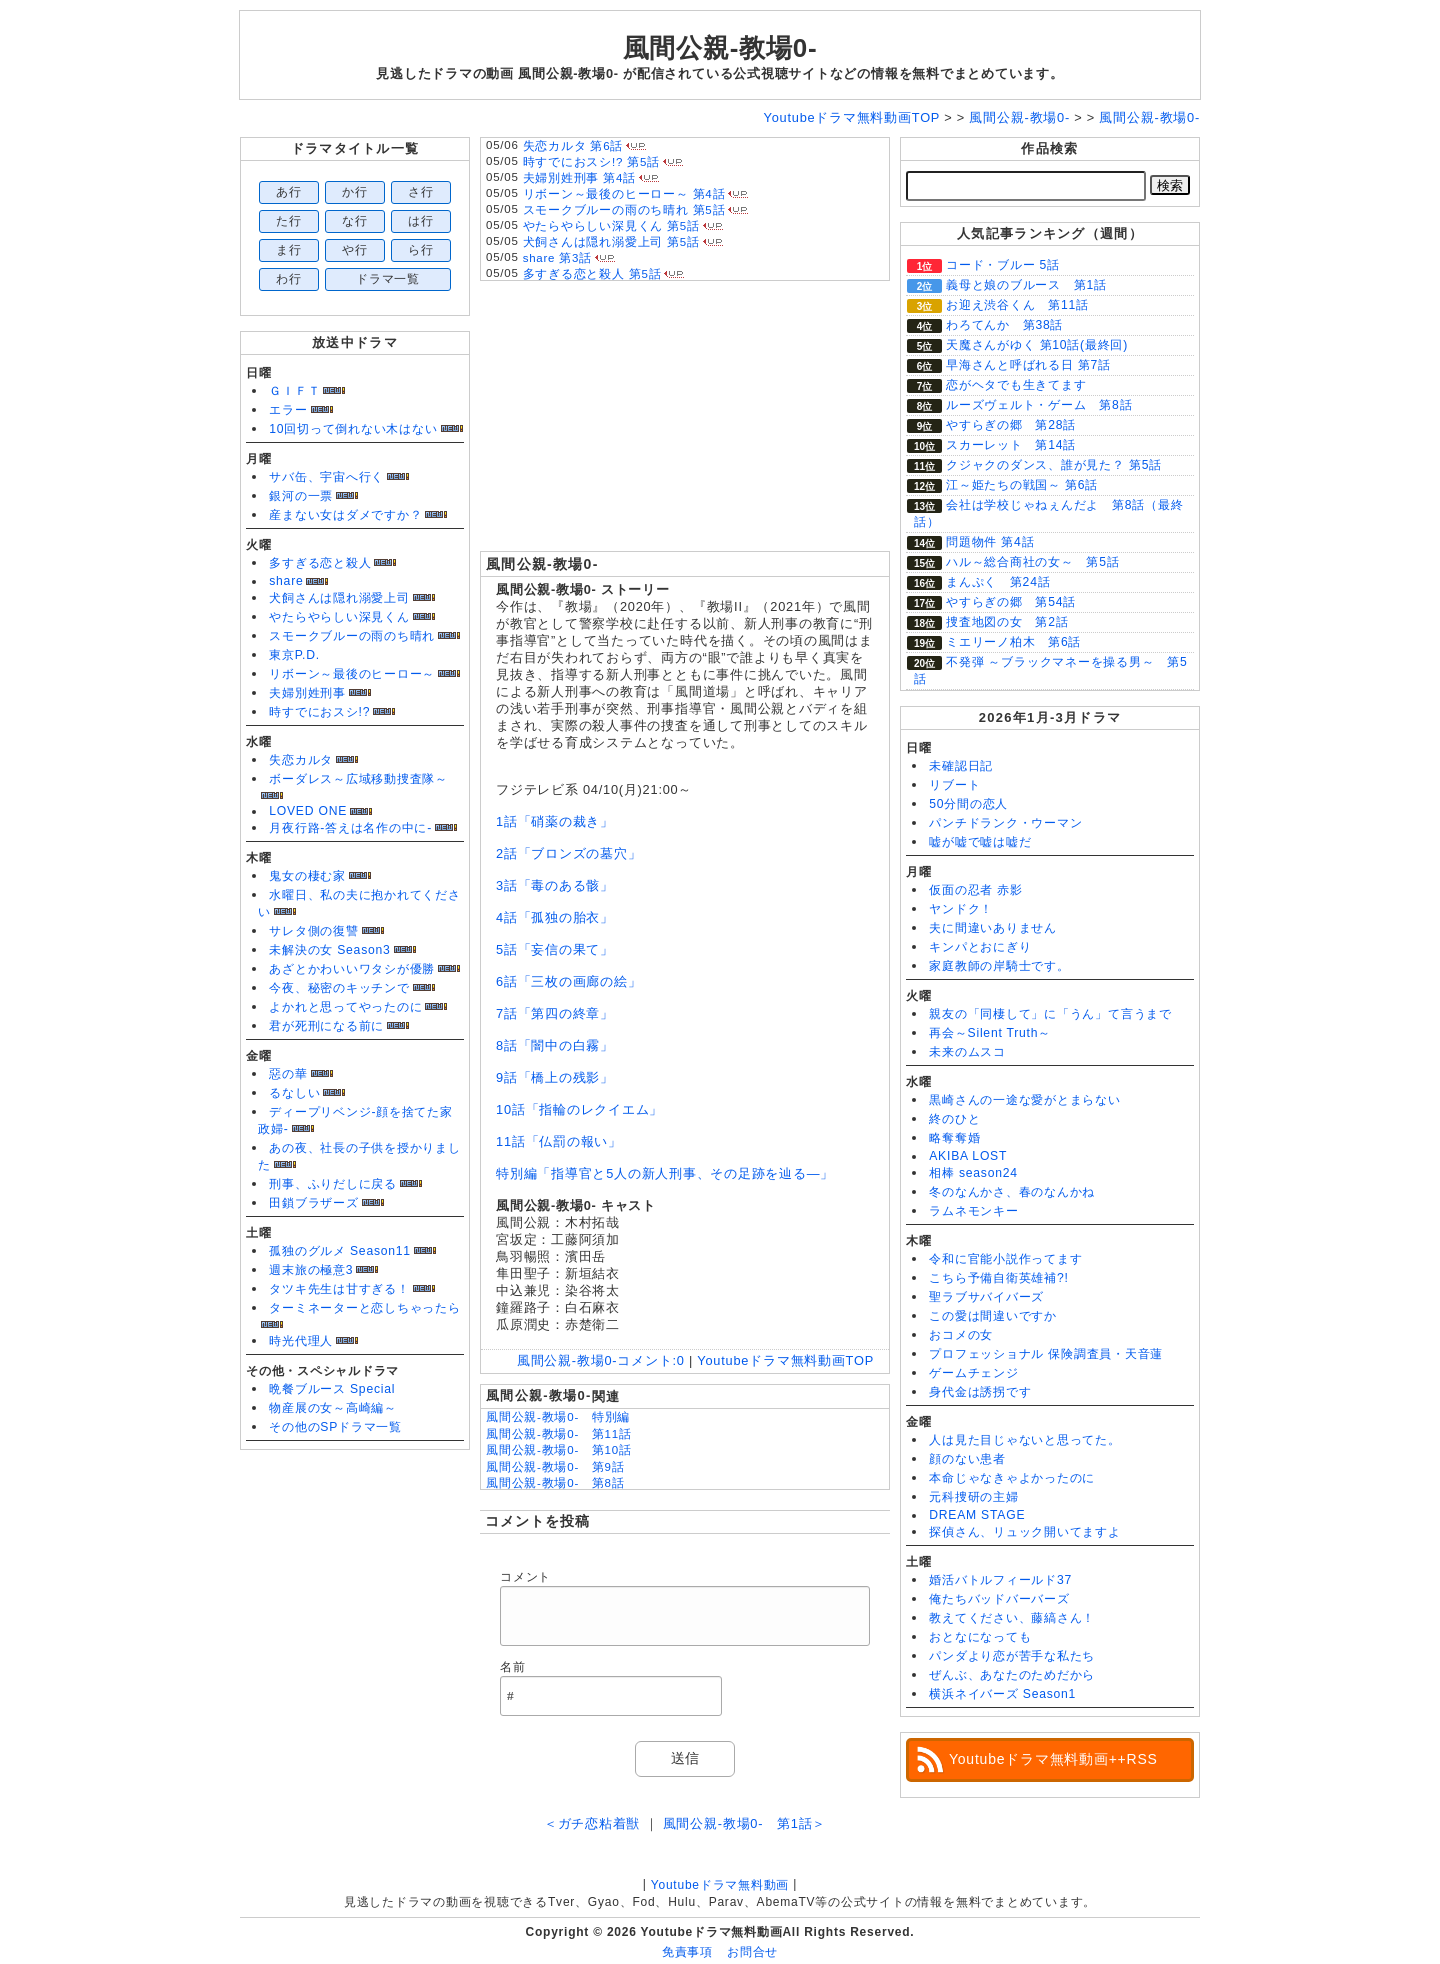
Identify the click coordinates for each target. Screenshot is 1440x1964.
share (286, 581)
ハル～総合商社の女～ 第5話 (1033, 562)
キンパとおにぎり (980, 947)
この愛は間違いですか (993, 1316)
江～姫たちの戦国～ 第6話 (1022, 485)
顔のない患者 (967, 1459)
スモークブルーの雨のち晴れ (352, 636)
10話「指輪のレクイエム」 (579, 1109)
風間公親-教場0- (720, 48)
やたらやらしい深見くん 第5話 (611, 226)
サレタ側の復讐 (313, 931)
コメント (525, 1577)
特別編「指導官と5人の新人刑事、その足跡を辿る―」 (665, 1173)
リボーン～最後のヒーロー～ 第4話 (624, 194)
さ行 (421, 192)
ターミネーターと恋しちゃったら (365, 1308)
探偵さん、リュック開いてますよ (1025, 1532)
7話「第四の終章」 (555, 1013)
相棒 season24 (973, 1173)
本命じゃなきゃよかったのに (1012, 1478)
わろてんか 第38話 (1004, 325)
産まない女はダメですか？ (345, 515)
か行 (355, 192)
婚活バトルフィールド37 (1000, 1580)
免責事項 (687, 1952)
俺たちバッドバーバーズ (999, 1599)
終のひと (954, 1119)
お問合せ (752, 1952)
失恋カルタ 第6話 (573, 146)
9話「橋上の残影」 (555, 1077)
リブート (954, 785)
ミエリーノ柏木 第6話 (1013, 642)
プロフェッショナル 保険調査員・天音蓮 (1046, 1354)
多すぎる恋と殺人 (320, 563)
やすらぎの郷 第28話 (1011, 425)
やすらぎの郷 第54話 (1011, 602)
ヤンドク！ (961, 909)
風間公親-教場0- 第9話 (555, 1467)
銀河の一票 (301, 496)
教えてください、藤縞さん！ (1012, 1618)
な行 (355, 221)
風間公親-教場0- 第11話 (559, 1434)
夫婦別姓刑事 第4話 (579, 178)
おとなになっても (980, 1637)
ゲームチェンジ (973, 1373)
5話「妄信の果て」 (555, 949)
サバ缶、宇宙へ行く (326, 477)
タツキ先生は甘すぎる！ (339, 1289)
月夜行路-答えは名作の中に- (350, 828)
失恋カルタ (301, 760)
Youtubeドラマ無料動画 (720, 1885)
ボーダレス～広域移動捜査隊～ (358, 779)
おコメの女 (961, 1335)
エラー (288, 410)
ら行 (421, 250)
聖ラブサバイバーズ (986, 1297)
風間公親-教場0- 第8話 (555, 1483)
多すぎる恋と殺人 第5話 (592, 274)
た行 (289, 221)
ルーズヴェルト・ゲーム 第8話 (1039, 405)
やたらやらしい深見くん (339, 617)
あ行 (289, 192)
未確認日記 (961, 766)
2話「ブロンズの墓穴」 (569, 853)
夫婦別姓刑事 (307, 693)
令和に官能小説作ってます (1005, 1259)
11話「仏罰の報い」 (559, 1141)
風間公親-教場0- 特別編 (558, 1417)
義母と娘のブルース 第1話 (1026, 285)
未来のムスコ (967, 1052)
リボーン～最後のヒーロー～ (352, 674)
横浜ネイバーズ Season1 (1002, 1694)
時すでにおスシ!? (319, 712)
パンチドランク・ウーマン (1005, 823)
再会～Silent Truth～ (990, 1033)
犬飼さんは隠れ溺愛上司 (339, 598)
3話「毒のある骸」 (555, 885)
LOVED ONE (308, 811)
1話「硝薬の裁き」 (555, 821)
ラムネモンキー (973, 1211)
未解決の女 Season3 (329, 950)
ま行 (289, 250)
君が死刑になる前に (326, 1026)
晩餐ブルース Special (332, 1389)
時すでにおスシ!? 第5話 (591, 162)
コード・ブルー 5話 (1003, 265)
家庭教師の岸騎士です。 (999, 966)
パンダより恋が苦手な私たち (1012, 1656)
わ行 (289, 279)
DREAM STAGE (977, 1515)
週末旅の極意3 (311, 1270)
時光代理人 (301, 1341)
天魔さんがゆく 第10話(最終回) (1037, 345)
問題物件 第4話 (990, 542)
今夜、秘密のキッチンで (339, 988)
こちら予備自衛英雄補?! (998, 1278)
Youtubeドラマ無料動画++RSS (1053, 1759)
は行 (421, 221)
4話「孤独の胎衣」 (555, 917)
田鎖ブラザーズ (313, 1203)
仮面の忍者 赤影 (976, 890)
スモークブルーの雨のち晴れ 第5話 (624, 210)
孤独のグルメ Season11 (340, 1251)
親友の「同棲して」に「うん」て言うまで (1050, 1014)
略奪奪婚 (954, 1138)
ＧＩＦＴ (294, 391)
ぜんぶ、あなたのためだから (1012, 1675)
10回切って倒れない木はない (353, 429)
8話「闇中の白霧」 (555, 1045)
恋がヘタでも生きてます (1016, 385)
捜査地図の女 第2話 (1007, 622)
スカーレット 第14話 (1011, 445)
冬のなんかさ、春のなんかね (1012, 1192)
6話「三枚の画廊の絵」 (569, 981)
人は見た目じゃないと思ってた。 (1025, 1440)
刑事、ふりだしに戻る (333, 1184)
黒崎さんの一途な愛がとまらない (1025, 1100)
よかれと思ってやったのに (345, 1007)
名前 (513, 1667)
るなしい (294, 1093)
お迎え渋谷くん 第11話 (1017, 305)
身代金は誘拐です (980, 1392)
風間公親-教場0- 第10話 (559, 1450)
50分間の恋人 (968, 804)
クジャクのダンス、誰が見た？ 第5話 (1054, 465)
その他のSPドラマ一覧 (335, 1427)
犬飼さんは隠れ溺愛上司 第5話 (611, 242)
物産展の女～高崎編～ (333, 1408)
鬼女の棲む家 (307, 876)
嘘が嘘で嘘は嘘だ (980, 842)
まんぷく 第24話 (998, 582)
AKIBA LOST (968, 1156)
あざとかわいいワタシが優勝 (352, 969)
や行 (355, 250)
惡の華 (288, 1074)
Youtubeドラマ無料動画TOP (785, 1360)
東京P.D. (294, 655)
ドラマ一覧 (388, 279)
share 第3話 (557, 258)
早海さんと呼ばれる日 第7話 (1028, 365)
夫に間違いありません (993, 928)
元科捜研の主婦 (973, 1497)
